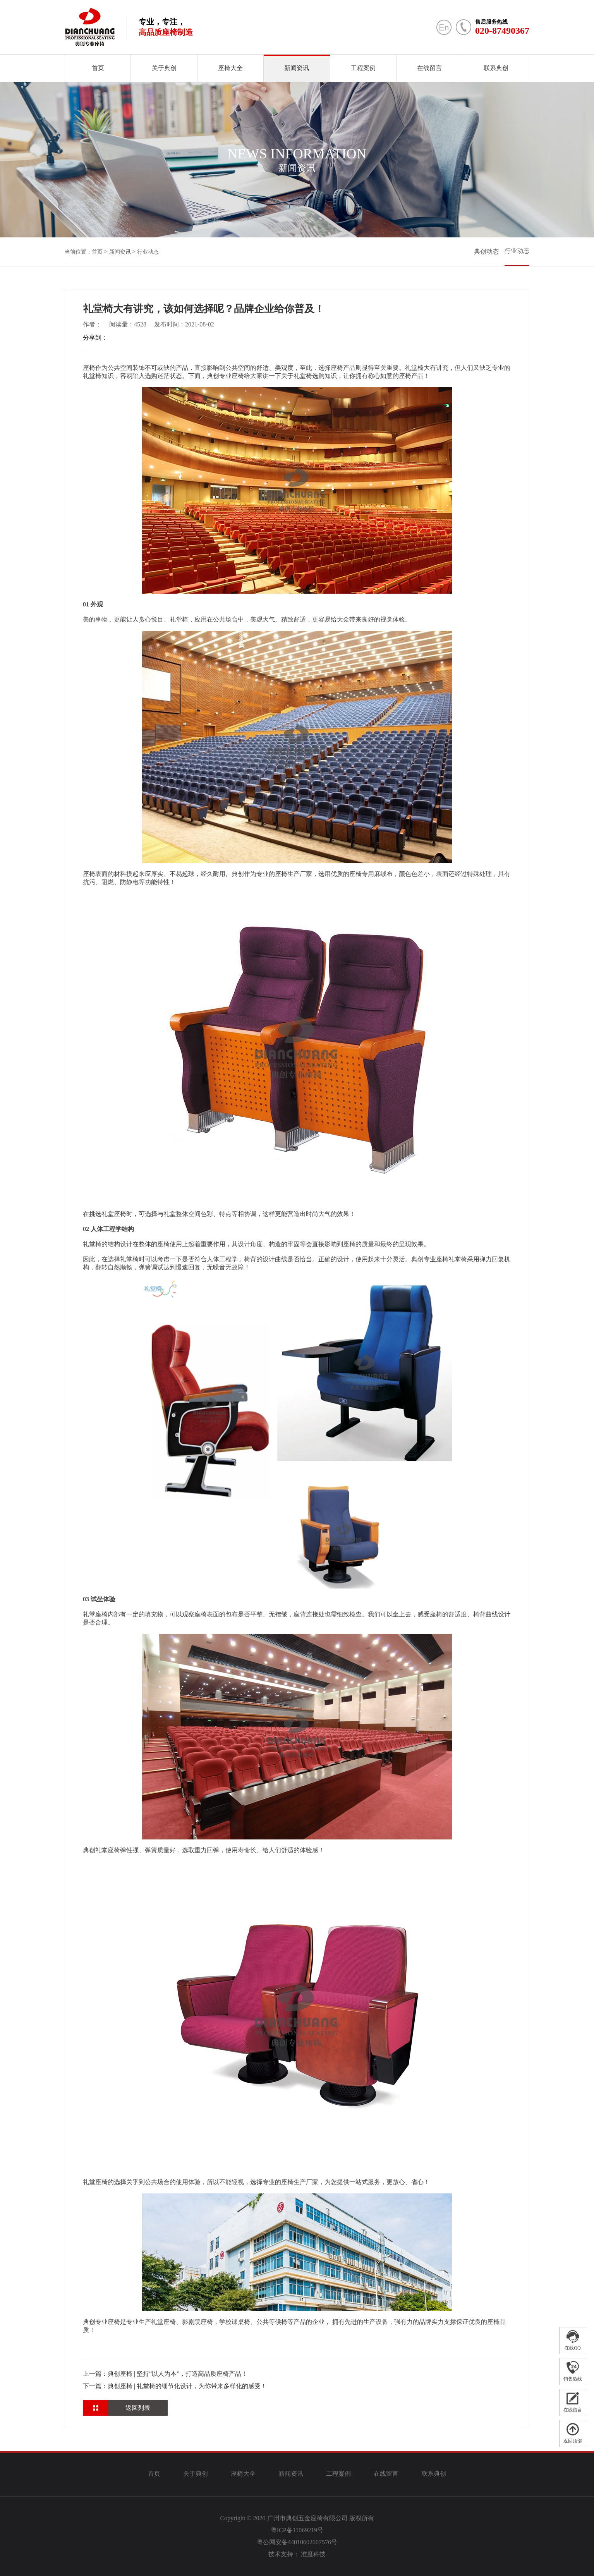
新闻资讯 (296, 68)
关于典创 (164, 68)
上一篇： (165, 2374)
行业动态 (148, 252)
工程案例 (363, 68)
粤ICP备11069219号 (297, 2530)
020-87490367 (502, 31)
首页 (98, 68)
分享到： (95, 337)
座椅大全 (230, 68)
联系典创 (496, 68)
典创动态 (486, 251)
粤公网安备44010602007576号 (297, 2542)
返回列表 (137, 2407)
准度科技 (313, 2554)
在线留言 (429, 68)
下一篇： (175, 2386)
